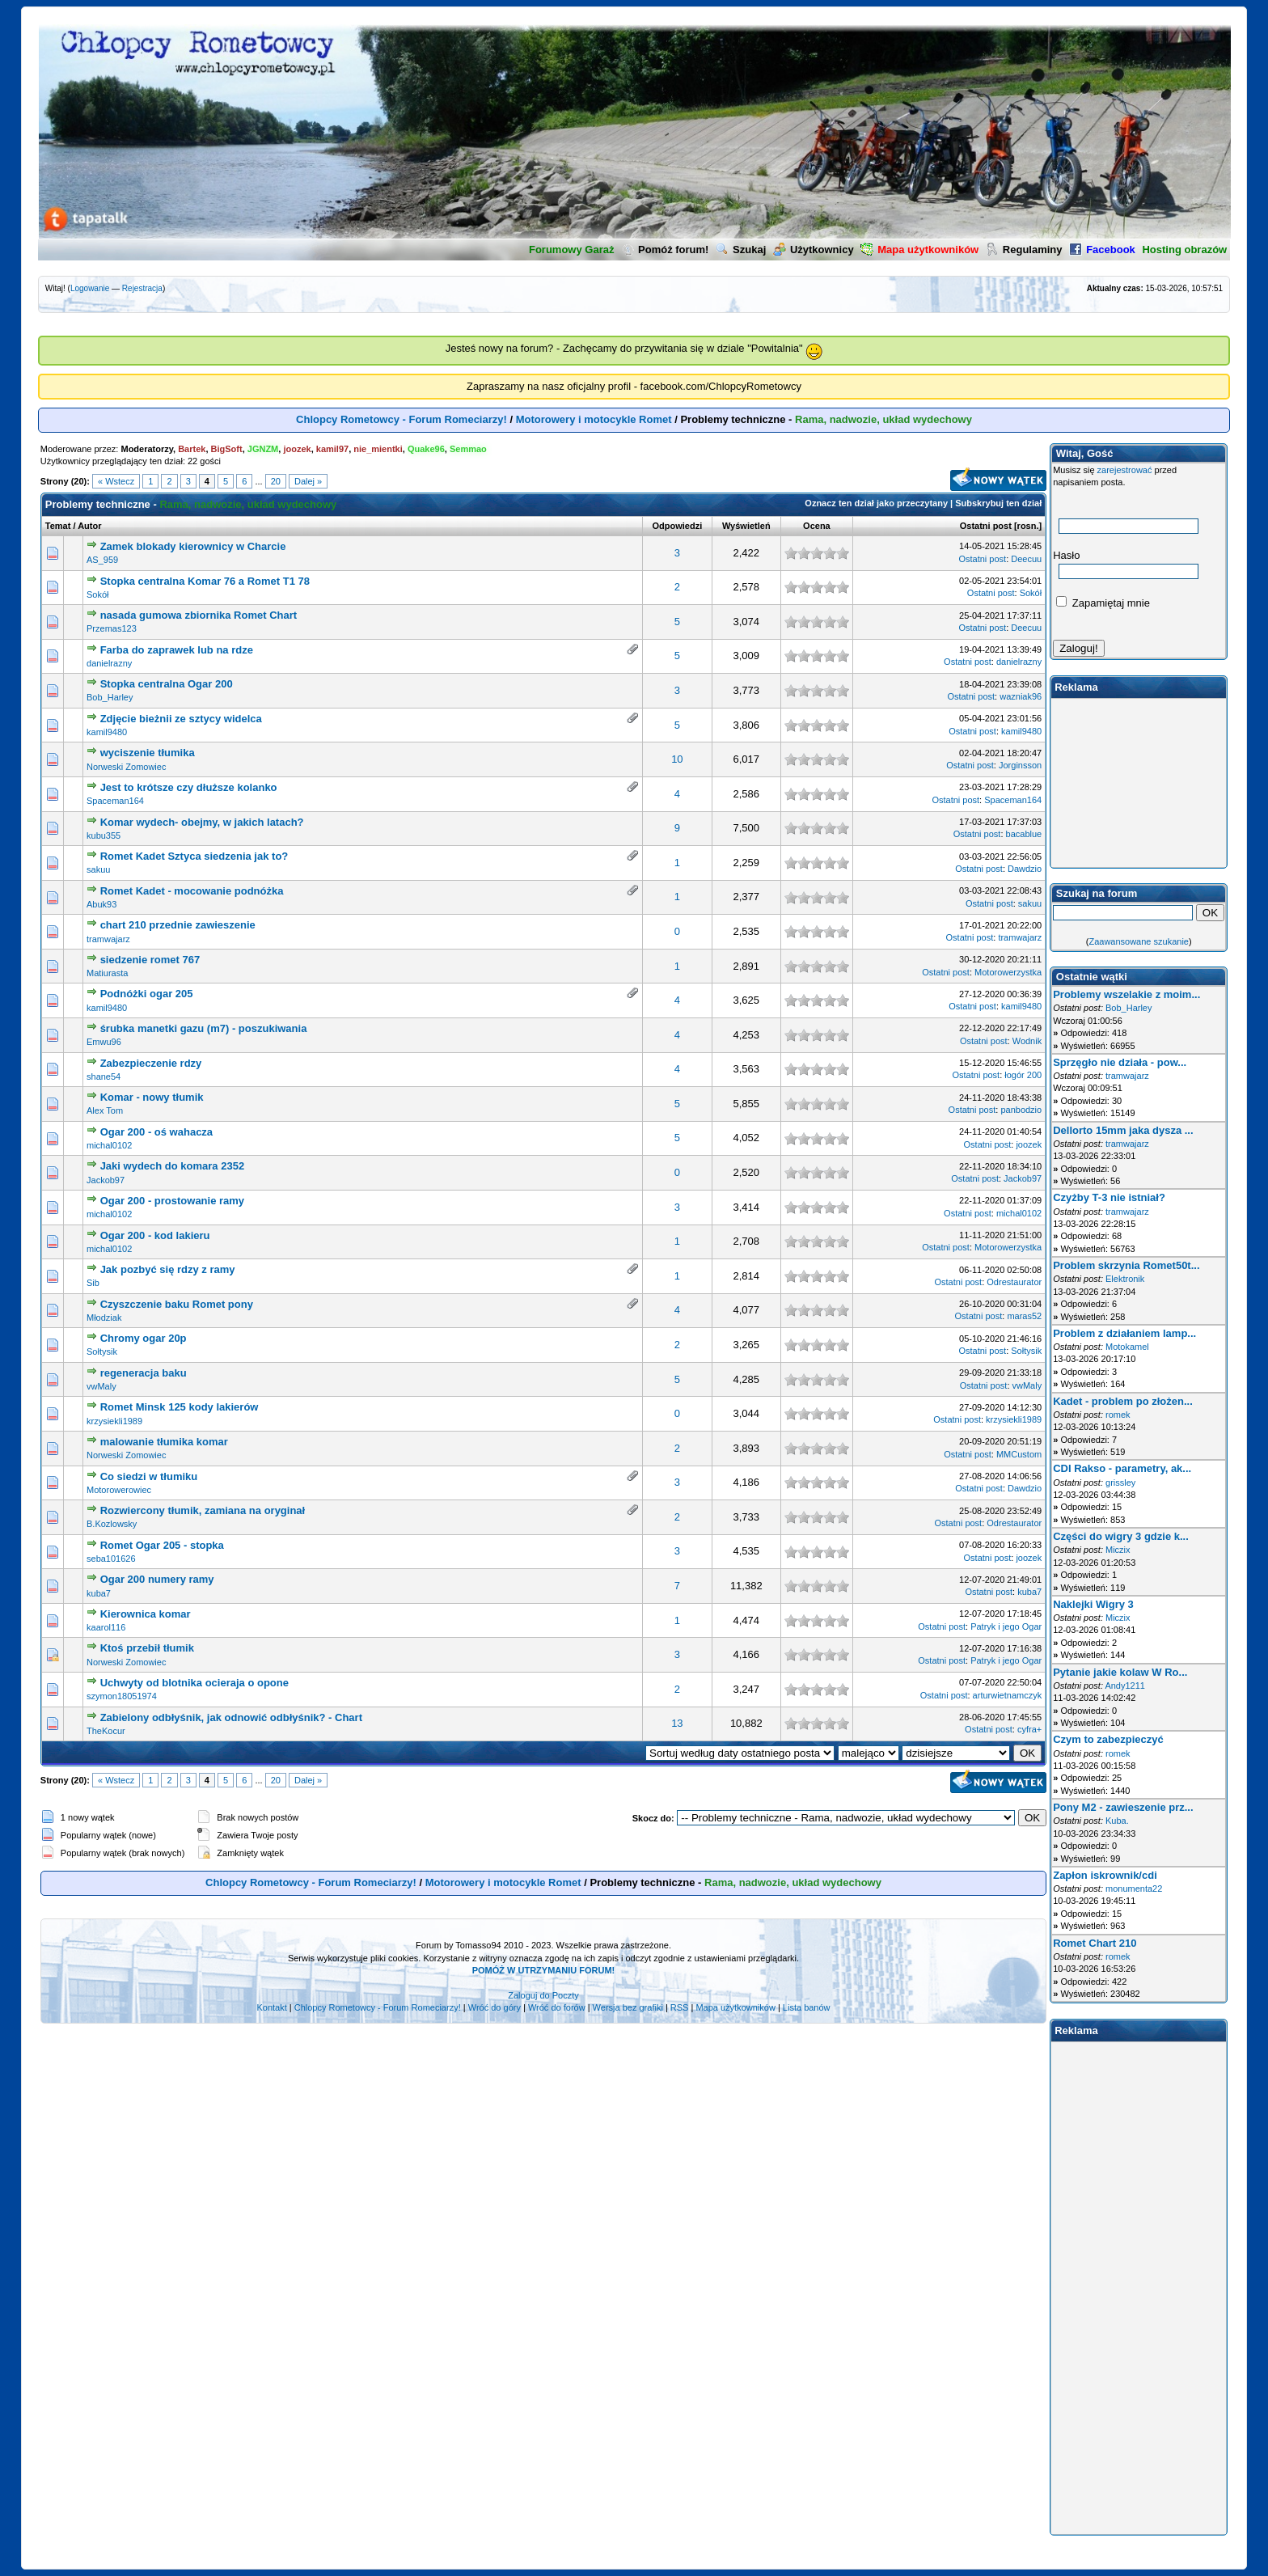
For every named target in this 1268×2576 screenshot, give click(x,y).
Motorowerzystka (1008, 972)
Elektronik (1124, 1279)
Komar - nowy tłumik (152, 1097)
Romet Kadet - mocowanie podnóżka (192, 891)
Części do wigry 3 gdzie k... (1121, 1536)
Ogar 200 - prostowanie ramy (172, 1201)
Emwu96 (104, 1042)
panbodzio (1021, 1110)
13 (677, 1723)
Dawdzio (1025, 868)
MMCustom (1019, 1454)
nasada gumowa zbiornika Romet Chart (198, 615)
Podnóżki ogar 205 (146, 994)
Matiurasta (107, 973)
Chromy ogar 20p (143, 1338)
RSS (679, 2007)
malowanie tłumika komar (164, 1442)
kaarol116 (106, 1627)
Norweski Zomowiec (126, 767)
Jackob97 (106, 1180)
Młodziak (104, 1317)
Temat (58, 526)
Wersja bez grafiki (628, 2007)
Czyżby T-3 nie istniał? (1109, 1197)
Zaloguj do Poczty (543, 1995)
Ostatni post (986, 526)
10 (677, 759)
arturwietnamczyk (1007, 1695)
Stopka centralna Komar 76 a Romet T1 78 (205, 581)
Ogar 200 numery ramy (157, 1579)
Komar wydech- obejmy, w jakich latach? (202, 822)
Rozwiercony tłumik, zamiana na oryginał (203, 1510)
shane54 (103, 1076)
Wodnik (1027, 1041)
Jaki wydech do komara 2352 (172, 1166)
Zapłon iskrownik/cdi (1105, 1875)
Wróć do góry (494, 2007)
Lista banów (807, 2007)
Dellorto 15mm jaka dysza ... (1123, 1130)
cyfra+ (1029, 1729)
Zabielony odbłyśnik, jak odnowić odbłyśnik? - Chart (231, 1717)
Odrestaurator (1014, 1282)
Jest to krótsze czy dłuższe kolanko (188, 787)
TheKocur (106, 1731)
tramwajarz (108, 939)
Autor (89, 526)
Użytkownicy (813, 249)
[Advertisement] (1138, 783)
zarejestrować (1124, 470)
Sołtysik (102, 1351)
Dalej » (308, 481)
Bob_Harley (110, 697)
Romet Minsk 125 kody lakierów (179, 1407)
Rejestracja (142, 288)
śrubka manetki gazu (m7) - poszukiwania (203, 1028)
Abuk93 (101, 904)
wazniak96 (1021, 696)
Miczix (1118, 1549)
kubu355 (103, 835)
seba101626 (111, 1558)
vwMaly (101, 1386)
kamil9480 (107, 732)
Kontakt (271, 2007)
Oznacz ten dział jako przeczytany (876, 503)
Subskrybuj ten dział (998, 503)
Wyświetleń (746, 526)
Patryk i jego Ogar (1006, 1626)
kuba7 (99, 1593)
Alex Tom (105, 1110)
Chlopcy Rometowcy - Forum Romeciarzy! (401, 419)
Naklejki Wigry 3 (1093, 1604)
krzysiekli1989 (114, 1421)
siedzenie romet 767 (150, 960)
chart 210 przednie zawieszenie (178, 925)
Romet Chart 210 (1094, 1943)
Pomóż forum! (664, 249)
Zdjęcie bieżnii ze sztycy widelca (181, 719)
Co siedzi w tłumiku (149, 1476)
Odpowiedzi (677, 526)
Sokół (98, 594)
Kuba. (1117, 1820)
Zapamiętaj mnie (1103, 603)
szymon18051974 (122, 1696)
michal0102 (109, 1145)
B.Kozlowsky (112, 1524)
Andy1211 (1125, 1685)
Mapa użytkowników (735, 2007)
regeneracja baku (143, 1373)
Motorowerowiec (119, 1490)
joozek (1029, 1144)
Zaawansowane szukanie (1138, 941)
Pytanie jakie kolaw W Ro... (1120, 1672)
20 (276, 481)
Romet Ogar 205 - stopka (162, 1545)
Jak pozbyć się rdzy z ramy (167, 1269)
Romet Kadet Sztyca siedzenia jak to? (194, 856)
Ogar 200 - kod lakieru (155, 1235)
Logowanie (89, 288)
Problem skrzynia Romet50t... (1126, 1265)
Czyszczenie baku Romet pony (176, 1304)
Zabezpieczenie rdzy (151, 1063)
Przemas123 (112, 628)
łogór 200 (1023, 1075)
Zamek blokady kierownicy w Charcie (193, 546)
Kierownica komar (145, 1614)
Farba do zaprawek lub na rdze (176, 650)
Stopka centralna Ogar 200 (166, 684)
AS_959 (102, 560)
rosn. (1028, 526)
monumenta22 (1133, 1888)
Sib (93, 1283)
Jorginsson (1020, 765)
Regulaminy (1024, 249)
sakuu (98, 869)
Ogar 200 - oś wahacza (156, 1132)
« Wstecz (116, 481)
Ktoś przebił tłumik (147, 1648)
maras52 (1024, 1316)
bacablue (1024, 834)
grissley (1120, 1482)
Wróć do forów (556, 2007)
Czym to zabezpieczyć (1108, 1739)
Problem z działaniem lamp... (1124, 1333)
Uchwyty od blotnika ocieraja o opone (194, 1683)
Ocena (817, 526)
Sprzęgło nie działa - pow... (1119, 1062)
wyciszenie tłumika (147, 753)
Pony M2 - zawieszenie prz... (1123, 1807)
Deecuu (1026, 559)
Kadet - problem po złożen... (1123, 1401)
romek (1118, 1414)
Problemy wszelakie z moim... (1126, 994)
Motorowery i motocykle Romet (594, 419)
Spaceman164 (115, 801)
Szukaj (741, 249)
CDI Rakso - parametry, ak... (1122, 1468)
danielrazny (109, 663)
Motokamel (1127, 1346)
